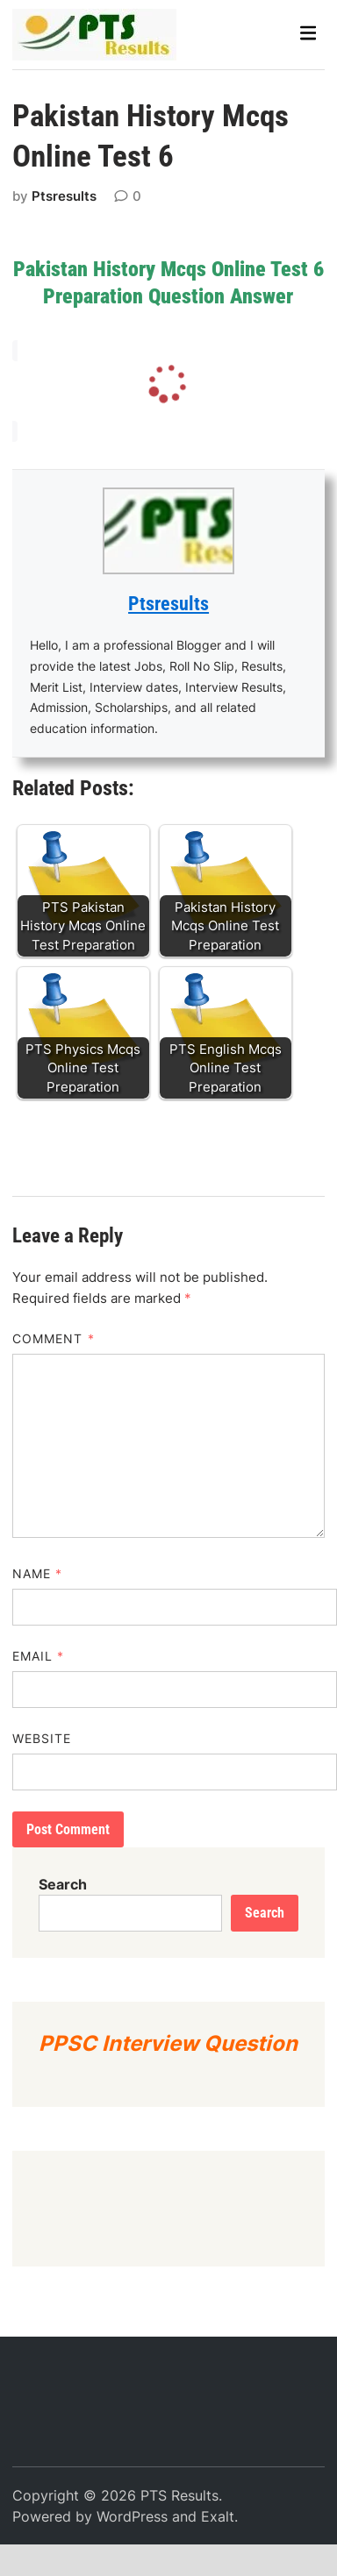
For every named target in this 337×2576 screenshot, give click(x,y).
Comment (53, 1338)
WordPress (132, 2516)
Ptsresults (64, 196)
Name (37, 1573)
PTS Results (179, 2495)
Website (42, 1738)
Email (38, 1655)
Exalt (217, 2516)
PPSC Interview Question (168, 2043)
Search (63, 1884)
